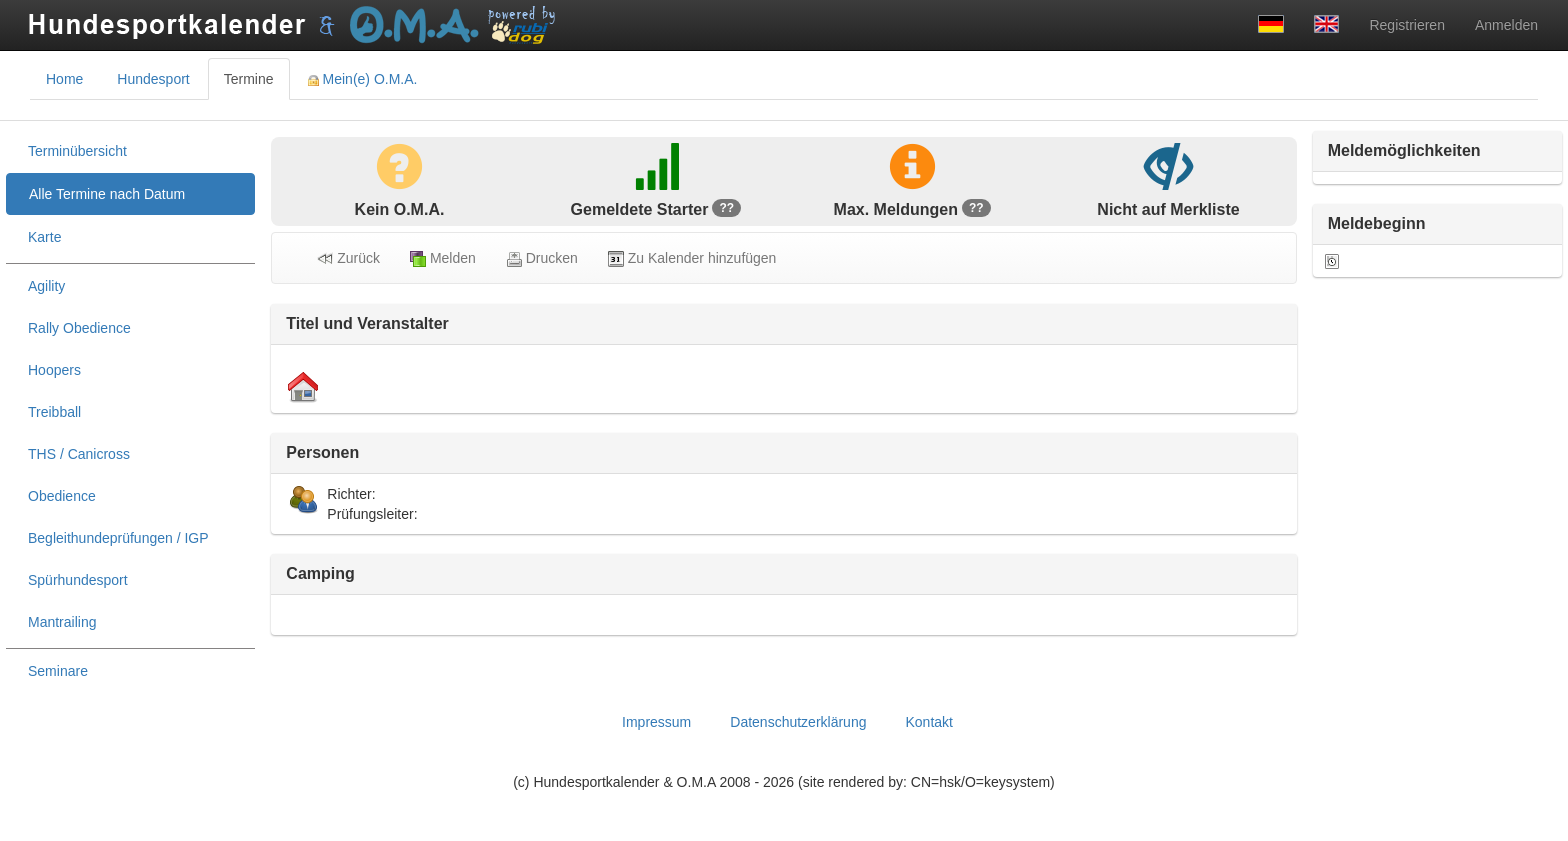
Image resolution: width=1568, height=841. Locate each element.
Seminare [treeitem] (58, 671)
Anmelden (1506, 25)
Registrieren (1406, 25)
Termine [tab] (249, 79)
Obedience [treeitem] (62, 496)
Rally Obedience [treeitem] (79, 328)
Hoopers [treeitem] (54, 370)
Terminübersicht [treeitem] (77, 151)
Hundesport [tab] (153, 79)
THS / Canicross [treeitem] (79, 454)
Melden (443, 258)
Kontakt (928, 722)
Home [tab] (64, 79)
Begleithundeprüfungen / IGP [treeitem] (118, 538)
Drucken (542, 258)
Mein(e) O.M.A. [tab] (363, 79)
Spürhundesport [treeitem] (78, 580)
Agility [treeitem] (46, 286)
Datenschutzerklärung (798, 722)
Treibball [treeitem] (54, 412)
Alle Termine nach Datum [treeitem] (107, 194)
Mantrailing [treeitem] (62, 622)
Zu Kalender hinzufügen (692, 258)
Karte (44, 237)
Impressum (656, 722)
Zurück (348, 258)
